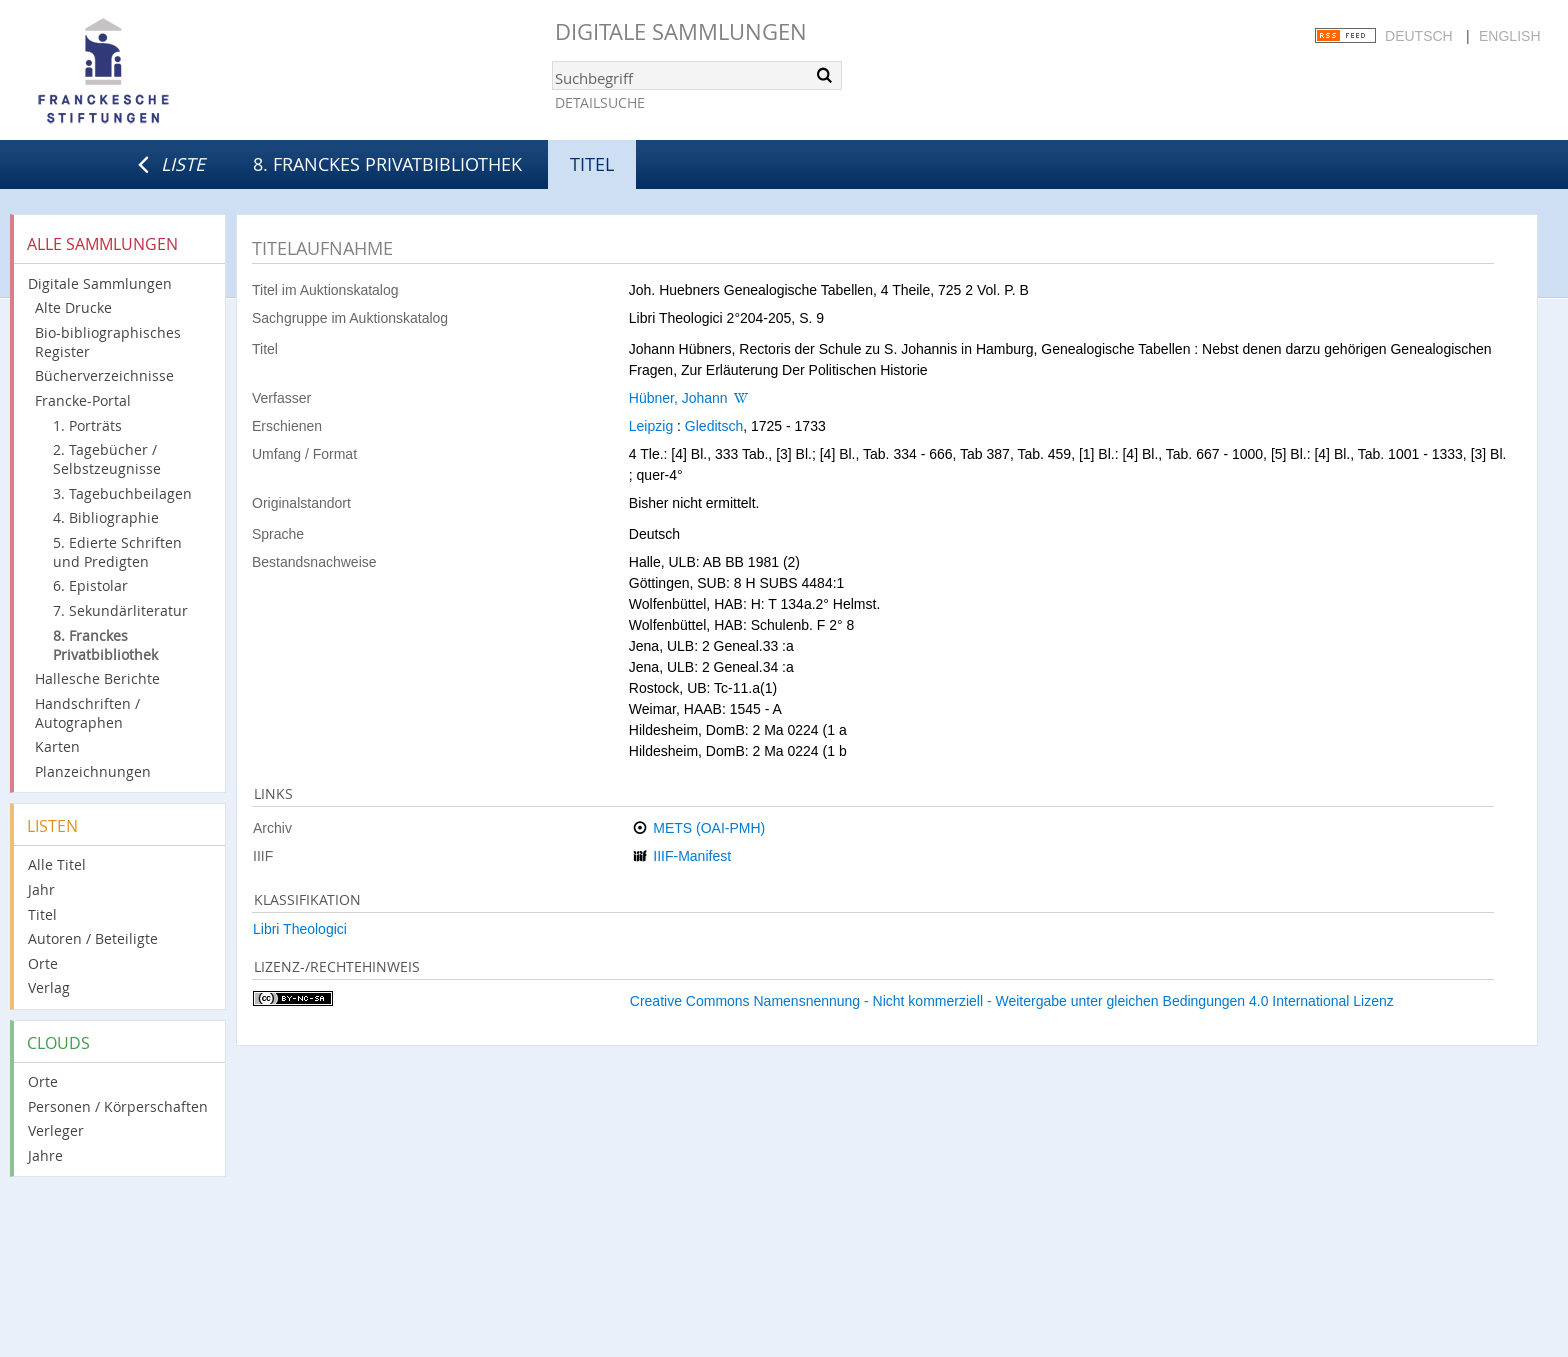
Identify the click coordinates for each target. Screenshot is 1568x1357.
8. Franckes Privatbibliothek (387, 164)
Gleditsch (714, 426)
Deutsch (1419, 36)
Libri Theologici (300, 929)
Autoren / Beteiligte (93, 938)
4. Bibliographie (106, 517)
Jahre (45, 1155)
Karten (57, 746)
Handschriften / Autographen (87, 713)
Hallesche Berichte (97, 678)
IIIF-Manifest (692, 856)
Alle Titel (57, 864)
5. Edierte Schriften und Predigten (117, 552)
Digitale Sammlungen (681, 31)
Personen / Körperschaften (118, 1106)
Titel (42, 914)
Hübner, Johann (678, 398)
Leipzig (651, 426)
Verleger (56, 1130)
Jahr (41, 889)
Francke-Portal (83, 400)
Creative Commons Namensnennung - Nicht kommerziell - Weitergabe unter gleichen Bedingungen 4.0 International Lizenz (1012, 1001)
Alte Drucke (73, 307)
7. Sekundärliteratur (120, 610)
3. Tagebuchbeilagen (122, 493)
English (1509, 36)
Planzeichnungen (93, 771)
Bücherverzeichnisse (104, 375)
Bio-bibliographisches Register (108, 342)
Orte (43, 963)
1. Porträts (87, 425)
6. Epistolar (90, 585)
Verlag (49, 987)
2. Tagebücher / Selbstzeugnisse (107, 459)
